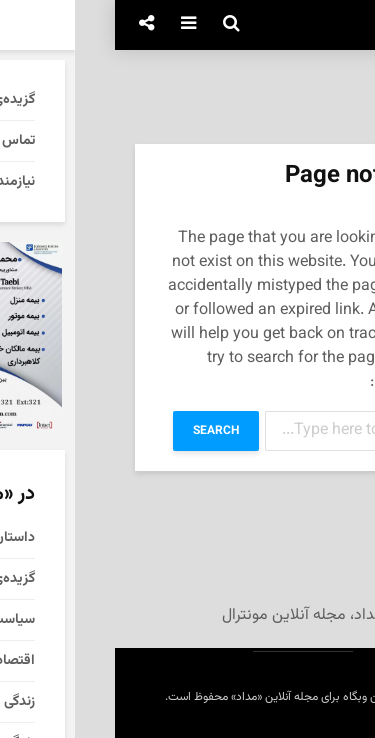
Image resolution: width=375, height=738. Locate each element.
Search (101, 431)
